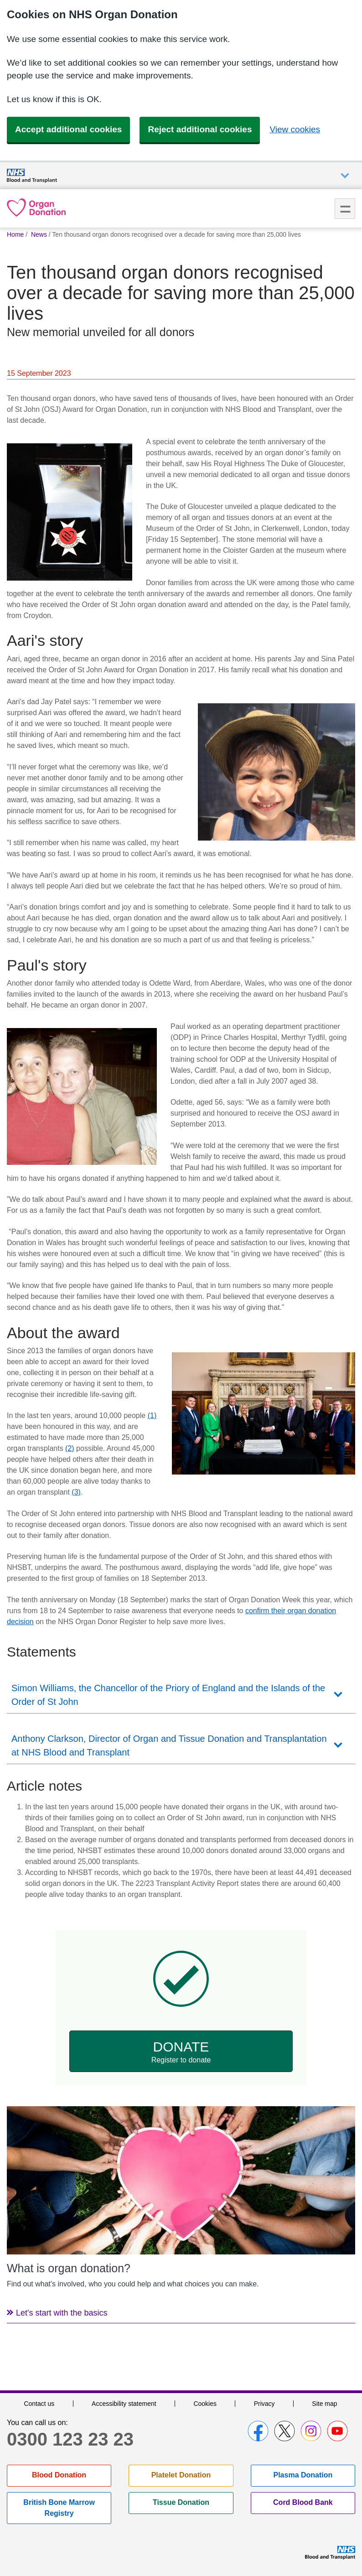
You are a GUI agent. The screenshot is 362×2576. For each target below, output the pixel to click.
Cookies (205, 2403)
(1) (152, 1415)
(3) (76, 1492)
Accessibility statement (124, 2403)
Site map (324, 2403)
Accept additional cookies (68, 129)
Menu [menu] (345, 208)
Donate (181, 2052)
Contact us (39, 2403)
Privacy (264, 2403)
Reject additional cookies (200, 129)
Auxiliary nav (345, 176)
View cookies (294, 129)
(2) (69, 1448)
